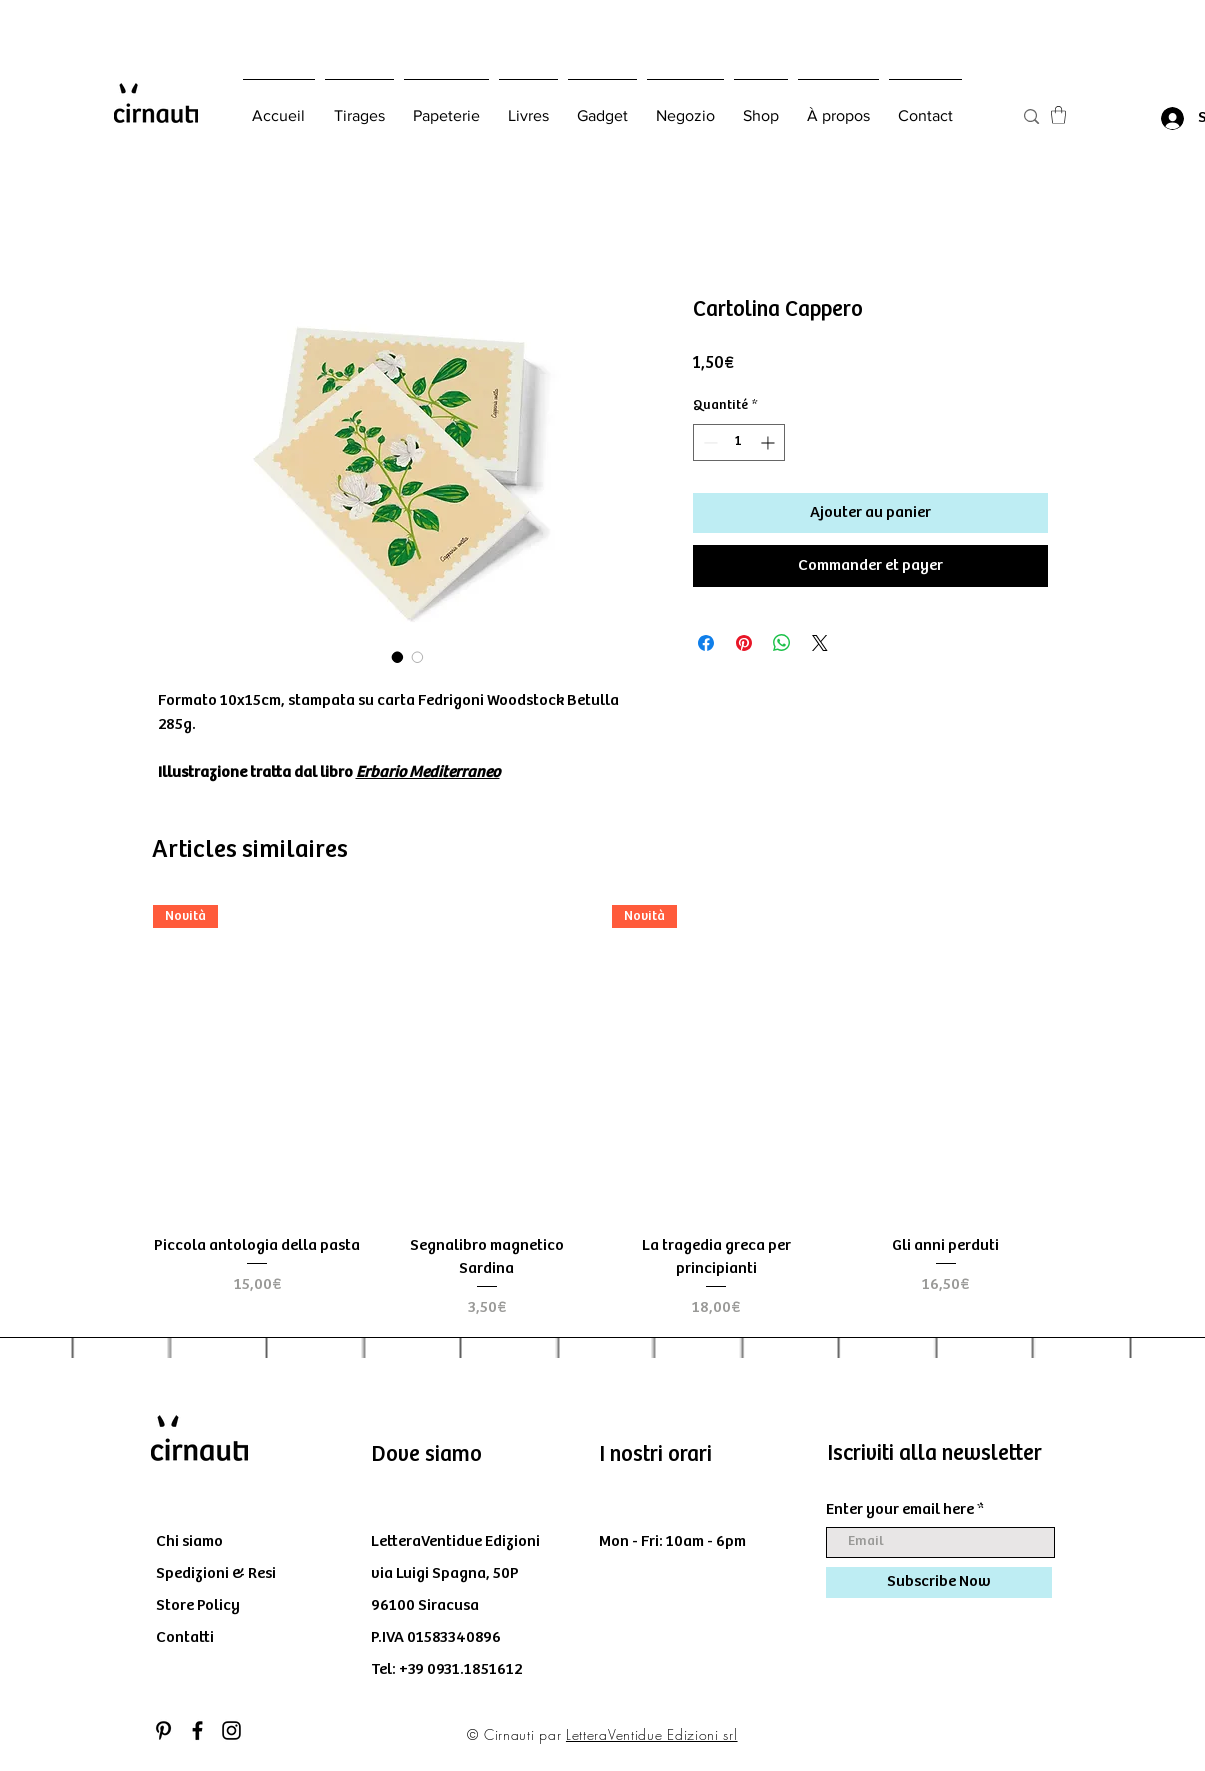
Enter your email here (900, 1510)
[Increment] (769, 442)
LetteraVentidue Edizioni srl (652, 1734)
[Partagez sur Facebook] (706, 643)
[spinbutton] (739, 442)
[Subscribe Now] (939, 1582)
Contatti (185, 1637)
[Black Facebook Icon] (197, 1730)
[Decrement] (708, 442)
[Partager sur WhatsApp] (782, 643)
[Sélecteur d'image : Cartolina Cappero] (398, 657)
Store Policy (198, 1605)
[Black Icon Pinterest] (163, 1730)
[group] (602, 1112)
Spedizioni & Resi (216, 1573)
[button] (1058, 115)
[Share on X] (820, 643)
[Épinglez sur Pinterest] (744, 643)
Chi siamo (189, 1541)
